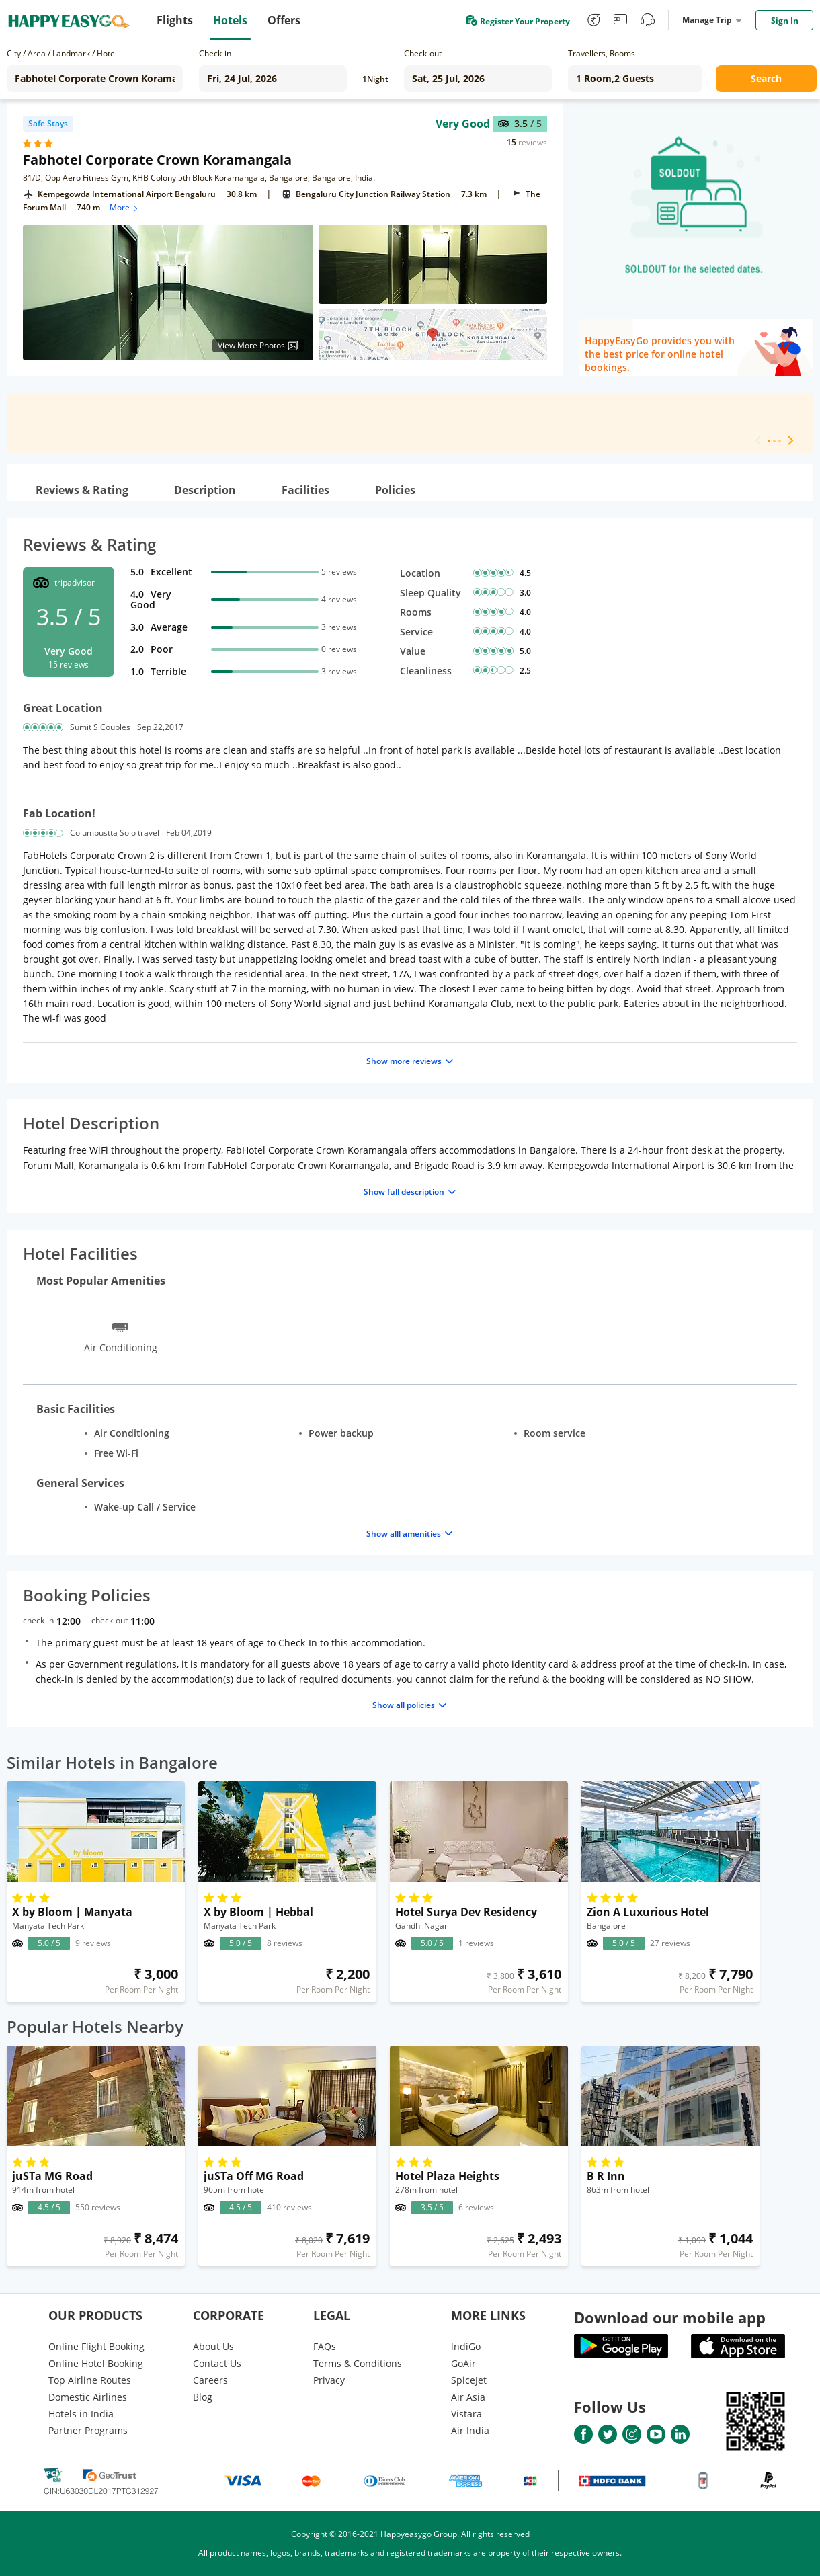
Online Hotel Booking (95, 2363)
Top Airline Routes (89, 2380)
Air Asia (468, 2396)
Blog (202, 2396)
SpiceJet (469, 2380)
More (125, 207)
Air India (470, 2430)
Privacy (329, 2380)
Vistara (466, 2413)
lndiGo (466, 2346)
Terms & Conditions (357, 2363)
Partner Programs (88, 2430)
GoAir (463, 2363)
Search (766, 78)
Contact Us (217, 2363)
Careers (210, 2380)
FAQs (324, 2346)
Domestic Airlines (87, 2396)
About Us (213, 2346)
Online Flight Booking (96, 2346)
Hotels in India (81, 2413)
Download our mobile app (670, 2317)
